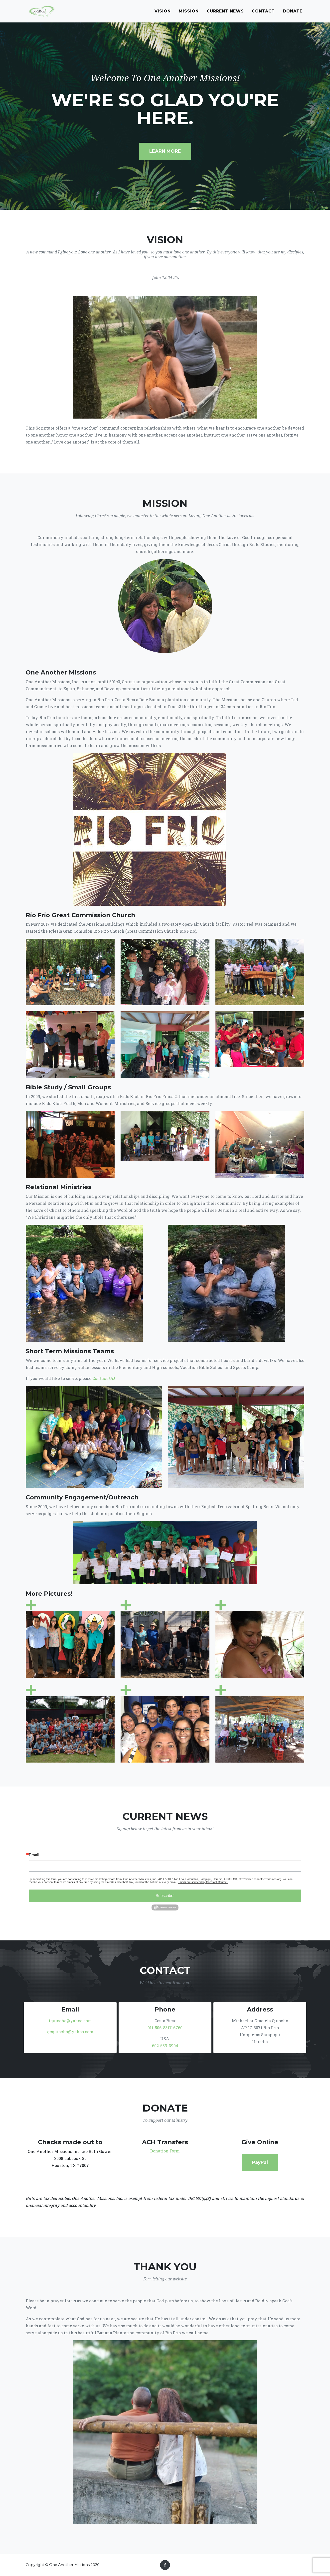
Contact (263, 19)
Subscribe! (165, 1896)
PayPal (260, 2162)
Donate (292, 19)
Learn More (165, 151)
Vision (163, 19)
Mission (189, 19)
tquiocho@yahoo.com (70, 2020)
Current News (225, 19)
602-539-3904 (165, 2045)
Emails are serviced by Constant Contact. (203, 1882)
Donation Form (165, 2150)
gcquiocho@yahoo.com (70, 2031)
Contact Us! (103, 1378)
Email (34, 1855)
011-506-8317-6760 (165, 2027)
